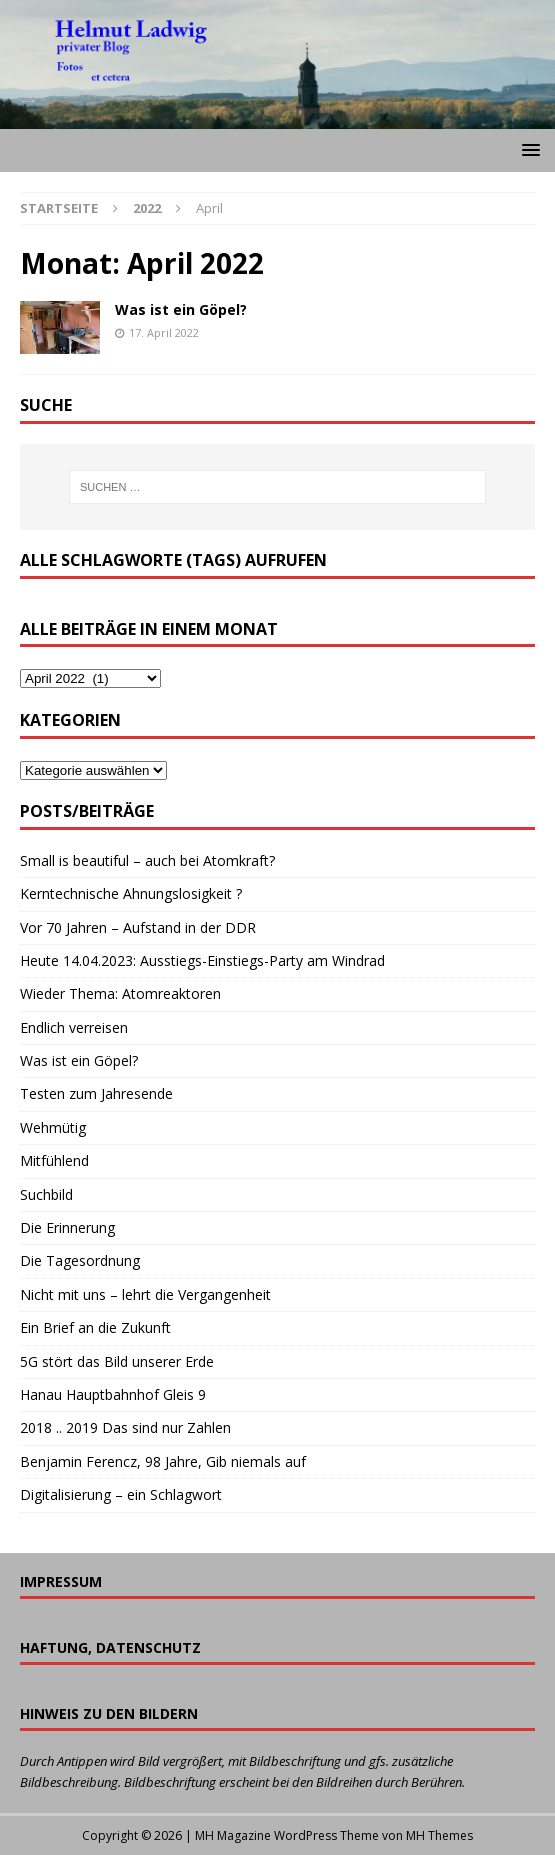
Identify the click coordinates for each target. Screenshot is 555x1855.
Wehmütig (53, 1127)
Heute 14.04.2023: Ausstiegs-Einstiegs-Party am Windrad (202, 960)
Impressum (61, 1581)
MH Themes (439, 1835)
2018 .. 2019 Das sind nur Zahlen (125, 1427)
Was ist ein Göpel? (181, 309)
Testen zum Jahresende (96, 1093)
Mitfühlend (54, 1160)
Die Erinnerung (67, 1227)
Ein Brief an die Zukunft (95, 1327)
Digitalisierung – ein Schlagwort (121, 1494)
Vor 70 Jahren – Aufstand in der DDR (138, 927)
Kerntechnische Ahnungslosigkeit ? (131, 893)
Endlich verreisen (74, 1027)
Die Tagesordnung (80, 1260)
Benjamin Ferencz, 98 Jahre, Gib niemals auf (163, 1461)
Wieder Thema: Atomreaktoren (120, 993)
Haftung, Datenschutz (110, 1647)
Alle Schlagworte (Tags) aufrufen (173, 560)
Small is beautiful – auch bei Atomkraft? (147, 860)
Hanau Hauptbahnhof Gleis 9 (113, 1394)
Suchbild (46, 1194)
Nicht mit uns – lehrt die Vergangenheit (145, 1294)
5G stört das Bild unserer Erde (117, 1361)
